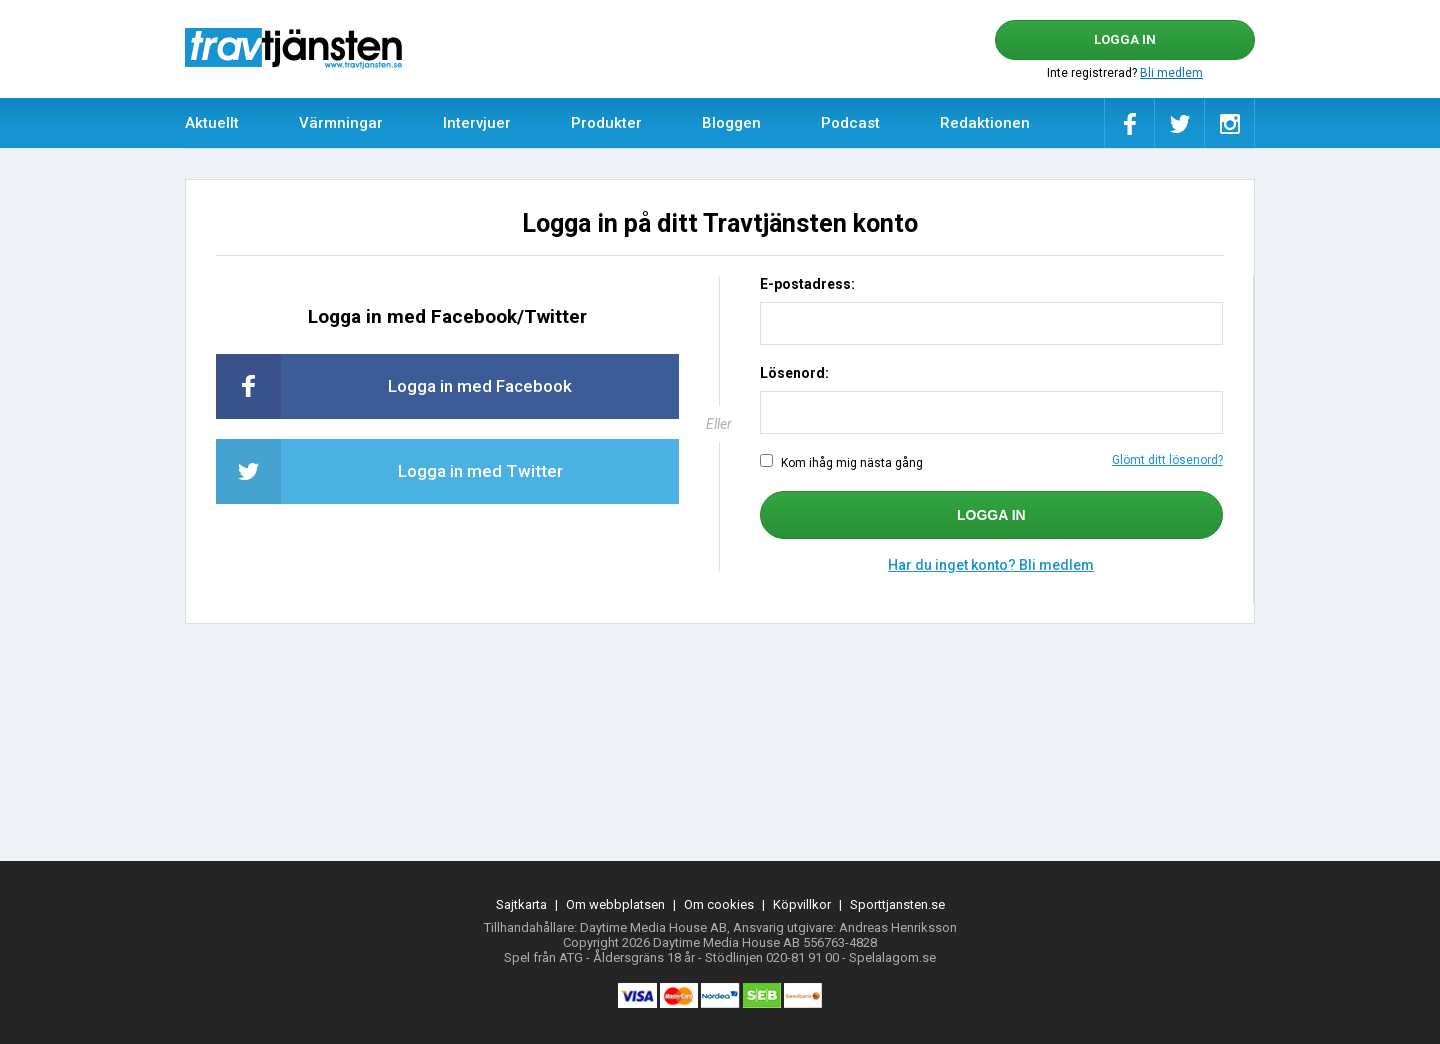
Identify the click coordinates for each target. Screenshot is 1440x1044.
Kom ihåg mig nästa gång (991, 462)
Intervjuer (477, 123)
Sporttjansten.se (897, 904)
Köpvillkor (802, 904)
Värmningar (341, 123)
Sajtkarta (521, 904)
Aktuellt (212, 123)
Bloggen (731, 123)
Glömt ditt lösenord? (1167, 460)
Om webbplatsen (615, 904)
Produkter (606, 123)
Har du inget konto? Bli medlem (991, 565)
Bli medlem (1171, 73)
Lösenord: (794, 373)
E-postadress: (807, 284)
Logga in (1125, 39)
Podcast (850, 123)
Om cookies (719, 904)
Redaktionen (985, 123)
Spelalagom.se (892, 957)
